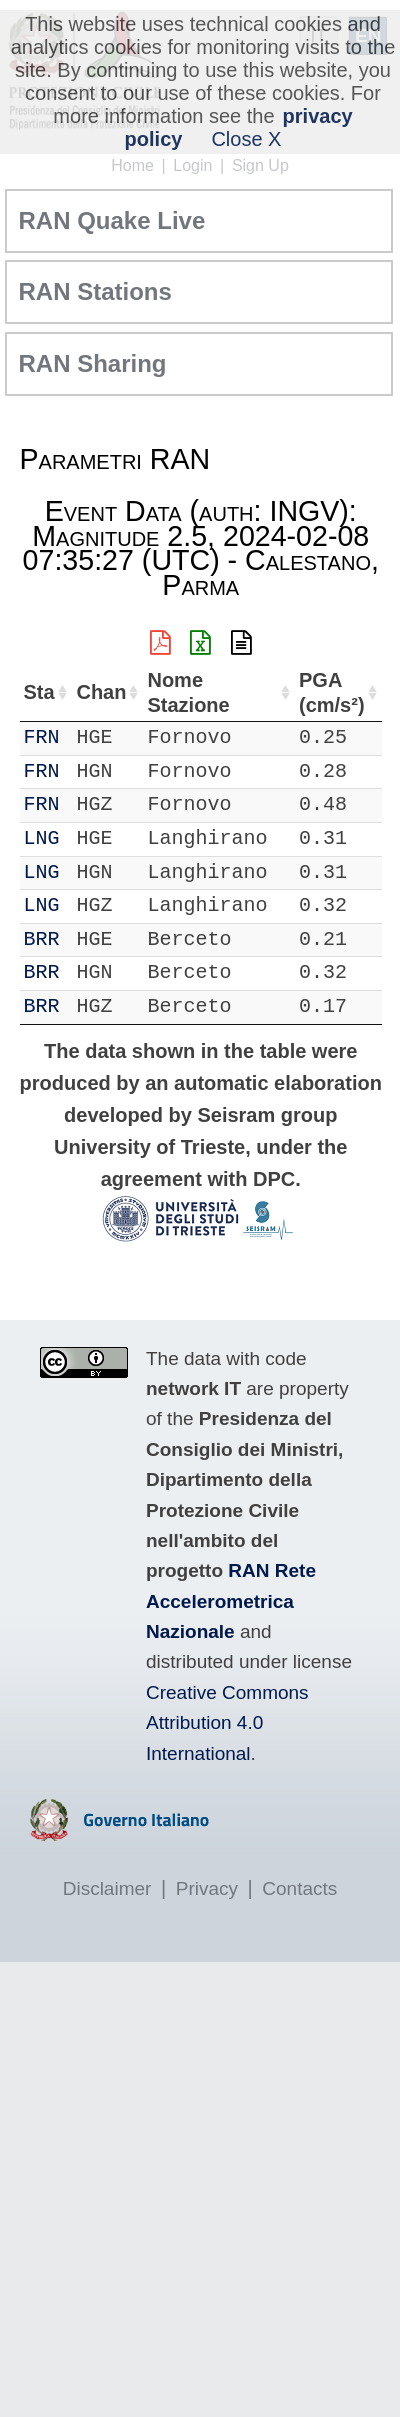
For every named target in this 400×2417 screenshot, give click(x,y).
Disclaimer (107, 1888)
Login (192, 165)
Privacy (207, 1888)
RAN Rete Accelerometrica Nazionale (231, 1601)
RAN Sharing (93, 363)
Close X (246, 139)
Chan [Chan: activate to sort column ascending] (107, 692)
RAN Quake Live (112, 220)
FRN (42, 737)
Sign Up (260, 165)
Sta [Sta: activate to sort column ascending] (39, 692)
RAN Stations (95, 291)
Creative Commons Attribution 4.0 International (227, 1723)
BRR (42, 939)
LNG (42, 838)
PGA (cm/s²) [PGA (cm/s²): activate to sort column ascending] (322, 692)
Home (132, 165)
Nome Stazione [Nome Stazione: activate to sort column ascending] (202, 692)
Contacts (299, 1888)
